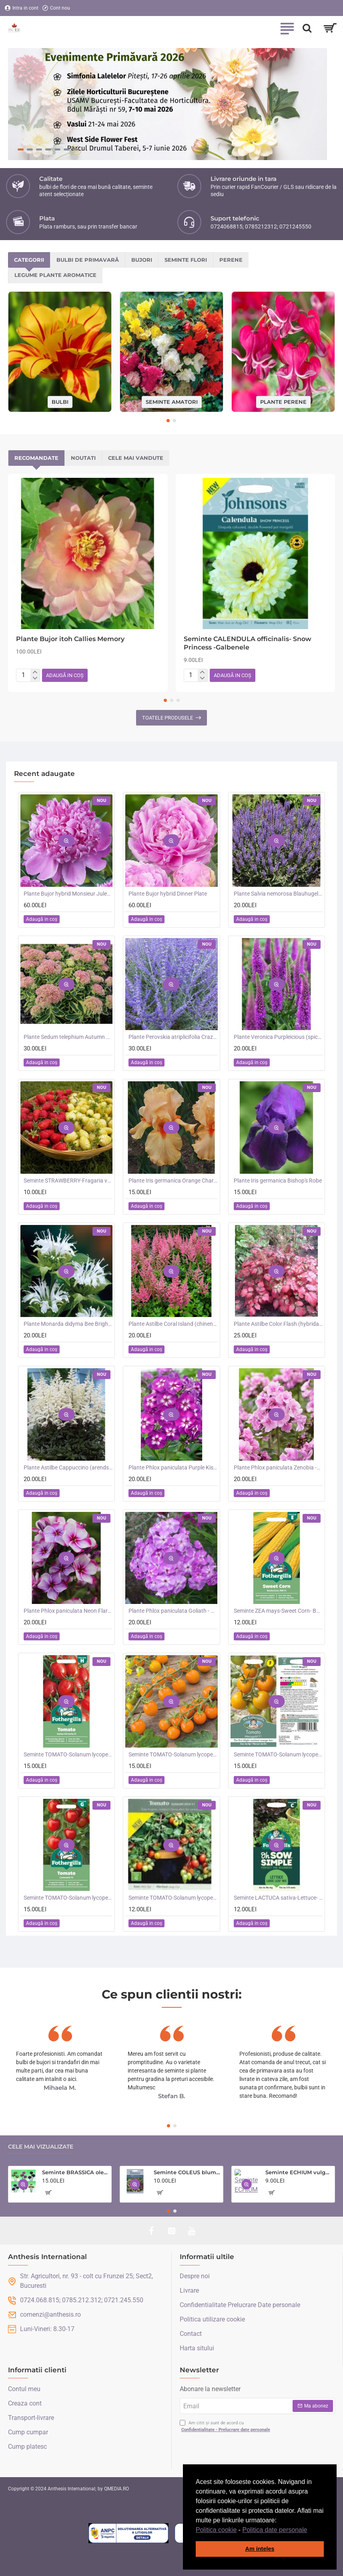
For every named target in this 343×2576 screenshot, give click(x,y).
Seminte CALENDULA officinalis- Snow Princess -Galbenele (247, 643)
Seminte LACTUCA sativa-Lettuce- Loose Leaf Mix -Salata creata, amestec (278, 1897)
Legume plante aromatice (55, 275)
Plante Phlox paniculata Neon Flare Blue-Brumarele (68, 1611)
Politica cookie (216, 2529)
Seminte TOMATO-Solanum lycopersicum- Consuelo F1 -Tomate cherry (68, 1897)
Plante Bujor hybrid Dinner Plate (167, 893)
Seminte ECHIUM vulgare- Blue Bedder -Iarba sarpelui (298, 2172)
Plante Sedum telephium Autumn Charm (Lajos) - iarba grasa (68, 1037)
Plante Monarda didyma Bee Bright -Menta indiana (68, 1324)
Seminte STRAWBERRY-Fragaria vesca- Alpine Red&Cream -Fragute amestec (68, 1180)
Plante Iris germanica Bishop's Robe (278, 1180)
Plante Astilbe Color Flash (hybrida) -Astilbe (278, 1324)
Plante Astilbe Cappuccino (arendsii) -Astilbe (68, 1467)
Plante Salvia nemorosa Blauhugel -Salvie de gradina (278, 893)
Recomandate (36, 458)
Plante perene (283, 401)
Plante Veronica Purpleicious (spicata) (278, 1037)
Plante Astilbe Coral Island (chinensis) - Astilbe (172, 1324)
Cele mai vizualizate (40, 2146)
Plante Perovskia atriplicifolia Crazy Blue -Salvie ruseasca (172, 1037)
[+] (35, 672)
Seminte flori (185, 260)
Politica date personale (275, 2529)
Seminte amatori (172, 401)
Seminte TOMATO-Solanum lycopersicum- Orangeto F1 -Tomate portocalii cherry (172, 1754)
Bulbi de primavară (87, 260)
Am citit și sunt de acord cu (226, 2426)
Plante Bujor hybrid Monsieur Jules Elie (68, 893)
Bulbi (60, 401)
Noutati (83, 458)
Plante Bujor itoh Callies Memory (70, 639)
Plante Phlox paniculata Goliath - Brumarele (172, 1611)
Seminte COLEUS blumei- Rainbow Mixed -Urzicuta (187, 2172)
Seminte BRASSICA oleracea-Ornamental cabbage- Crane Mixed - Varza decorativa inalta (75, 2172)
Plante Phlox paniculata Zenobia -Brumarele (278, 1467)
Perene (231, 260)
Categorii (29, 260)
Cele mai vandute (135, 458)
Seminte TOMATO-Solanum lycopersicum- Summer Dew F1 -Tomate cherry (172, 1897)
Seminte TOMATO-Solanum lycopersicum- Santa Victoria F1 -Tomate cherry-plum (68, 1754)
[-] (35, 679)
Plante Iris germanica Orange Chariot (172, 1180)
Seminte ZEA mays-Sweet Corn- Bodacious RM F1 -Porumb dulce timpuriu (278, 1611)
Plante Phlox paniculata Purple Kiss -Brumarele (172, 1467)
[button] (310, 2530)
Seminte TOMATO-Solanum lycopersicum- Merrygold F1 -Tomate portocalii (278, 1754)
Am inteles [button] (260, 2549)
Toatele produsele (167, 718)
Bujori (141, 260)
